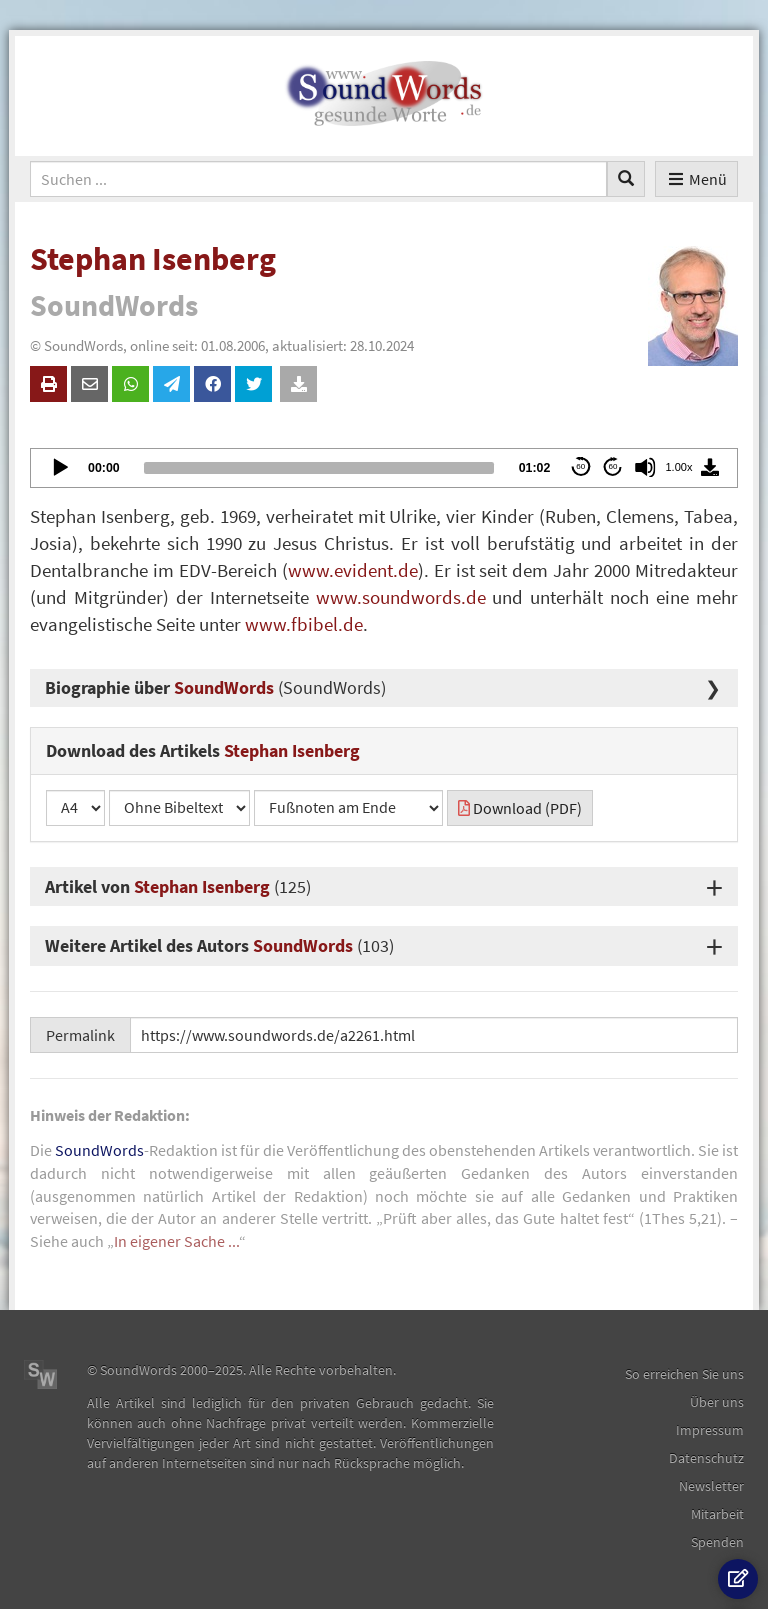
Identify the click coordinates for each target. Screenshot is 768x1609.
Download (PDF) (520, 808)
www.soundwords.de (401, 597)
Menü (696, 179)
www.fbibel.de (304, 624)
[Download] (710, 467)
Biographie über (215, 687)
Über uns (717, 1402)
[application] (384, 468)
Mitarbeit (717, 1514)
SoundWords (303, 945)
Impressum (710, 1430)
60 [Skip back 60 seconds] (580, 466)
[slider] (319, 467)
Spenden (717, 1542)
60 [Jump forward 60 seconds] (613, 466)
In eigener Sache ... (176, 1241)
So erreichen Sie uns (684, 1374)
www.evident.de (353, 570)
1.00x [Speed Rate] (679, 467)
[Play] (59, 467)
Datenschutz (706, 1458)
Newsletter (711, 1486)
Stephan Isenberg (202, 886)
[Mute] (645, 467)
